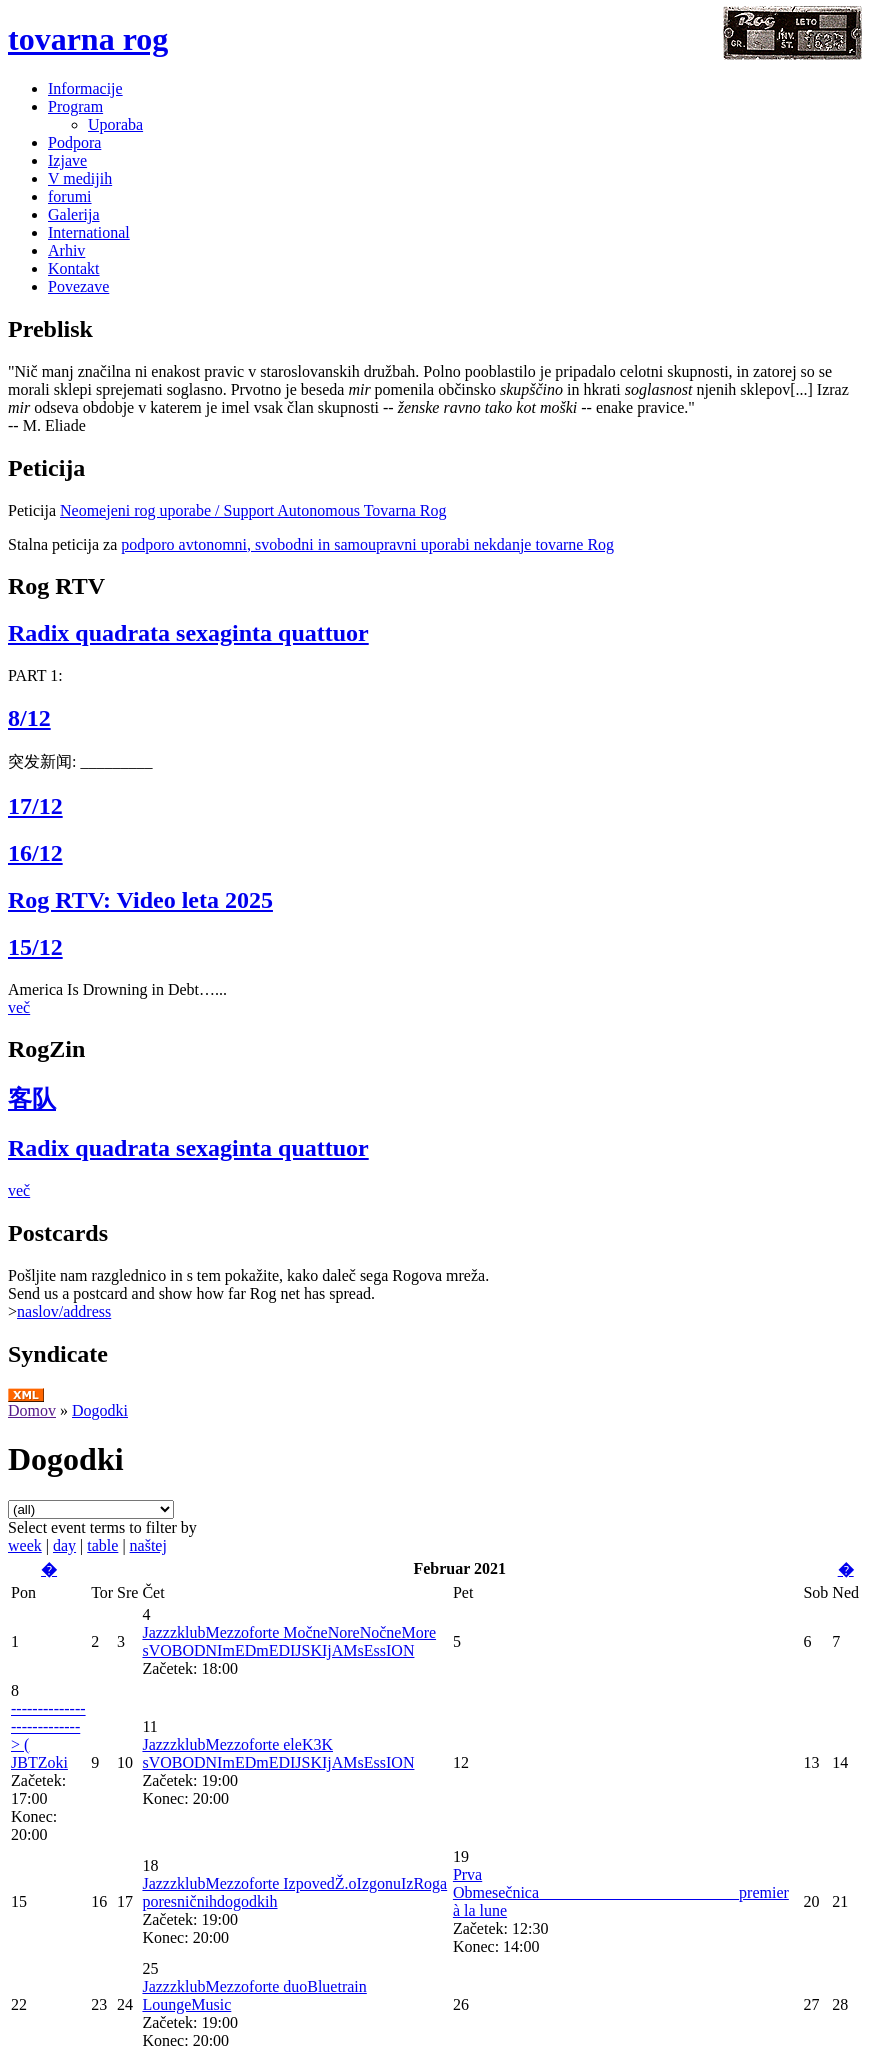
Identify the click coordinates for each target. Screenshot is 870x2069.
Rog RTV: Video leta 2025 (140, 900)
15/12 (35, 947)
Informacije (85, 88)
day (64, 1545)
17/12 (35, 806)
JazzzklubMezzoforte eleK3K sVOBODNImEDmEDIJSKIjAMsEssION (278, 1753)
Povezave (78, 286)
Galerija (74, 214)
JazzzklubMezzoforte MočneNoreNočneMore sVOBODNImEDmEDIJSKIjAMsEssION (289, 1641)
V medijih (80, 178)
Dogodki (100, 1410)
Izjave (67, 160)
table (102, 1545)
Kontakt (74, 268)
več (19, 1007)
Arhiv (66, 250)
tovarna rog (88, 39)
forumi (70, 196)
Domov (32, 1410)
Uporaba (115, 124)
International (89, 232)
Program (75, 106)
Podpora (74, 142)
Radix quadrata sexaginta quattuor (188, 633)
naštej (148, 1545)
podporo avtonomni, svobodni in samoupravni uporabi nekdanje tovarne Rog (367, 544)
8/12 (29, 718)
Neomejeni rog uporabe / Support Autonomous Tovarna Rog (253, 510)
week (25, 1545)
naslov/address (64, 1311)
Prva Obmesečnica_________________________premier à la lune (621, 1892)
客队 (32, 1099)
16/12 (35, 853)
